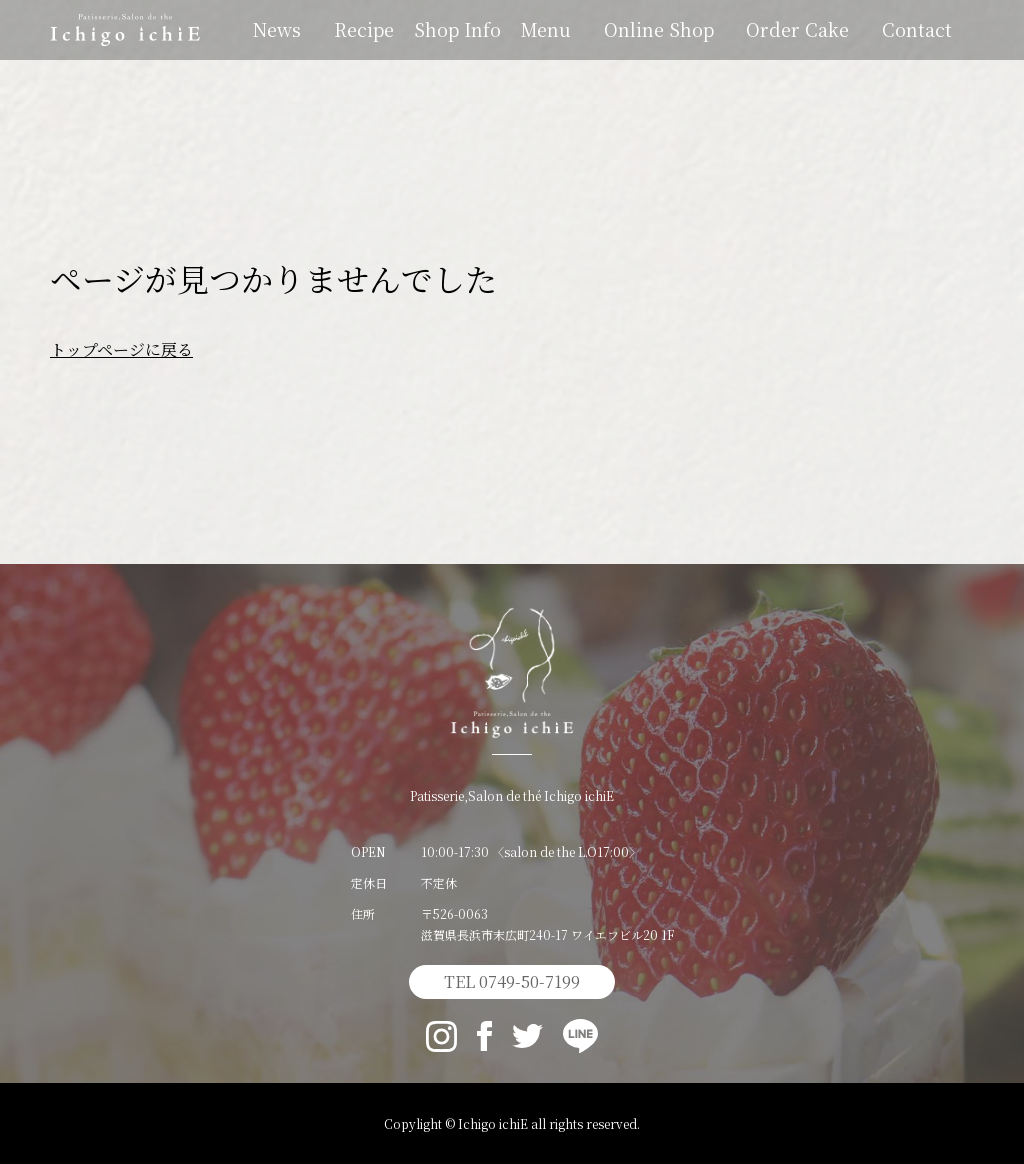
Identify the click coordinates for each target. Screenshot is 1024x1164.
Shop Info (457, 29)
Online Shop (659, 29)
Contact (917, 29)
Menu (546, 29)
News (277, 29)
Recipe (364, 29)
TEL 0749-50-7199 (512, 981)
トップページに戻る (121, 349)
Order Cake (797, 29)
